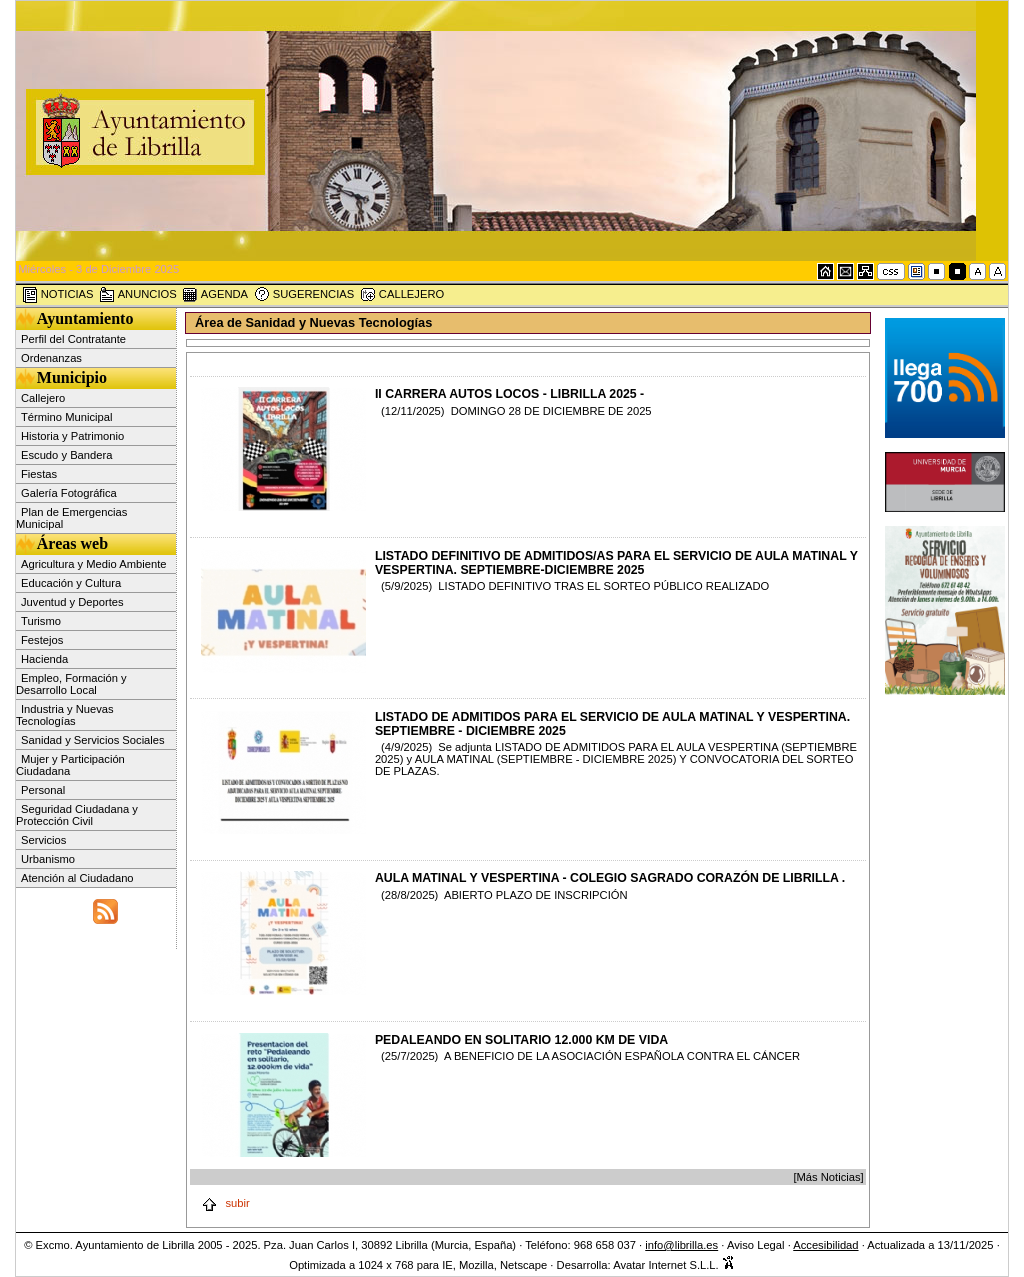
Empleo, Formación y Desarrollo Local (71, 684)
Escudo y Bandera (66, 455)
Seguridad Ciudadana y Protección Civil (77, 815)
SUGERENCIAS (304, 295)
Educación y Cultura (71, 583)
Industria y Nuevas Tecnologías (65, 715)
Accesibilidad (825, 1245)
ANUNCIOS (138, 295)
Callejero (43, 398)
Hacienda (44, 659)
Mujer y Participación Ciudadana (70, 765)
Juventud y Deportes (72, 602)
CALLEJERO (402, 295)
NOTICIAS (58, 295)
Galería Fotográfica (69, 493)
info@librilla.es (681, 1245)
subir (225, 1203)
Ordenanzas (51, 358)
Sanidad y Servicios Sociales (93, 740)
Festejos (42, 640)
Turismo (41, 621)
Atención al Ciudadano (77, 878)
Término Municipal (66, 417)
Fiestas (39, 474)
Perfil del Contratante (73, 339)
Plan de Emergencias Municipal (71, 518)
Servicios (43, 840)
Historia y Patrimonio (72, 436)
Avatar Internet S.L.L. (674, 1265)
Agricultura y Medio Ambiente (94, 564)
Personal (43, 790)
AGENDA (215, 295)
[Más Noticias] (828, 1177)
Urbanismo (48, 859)
